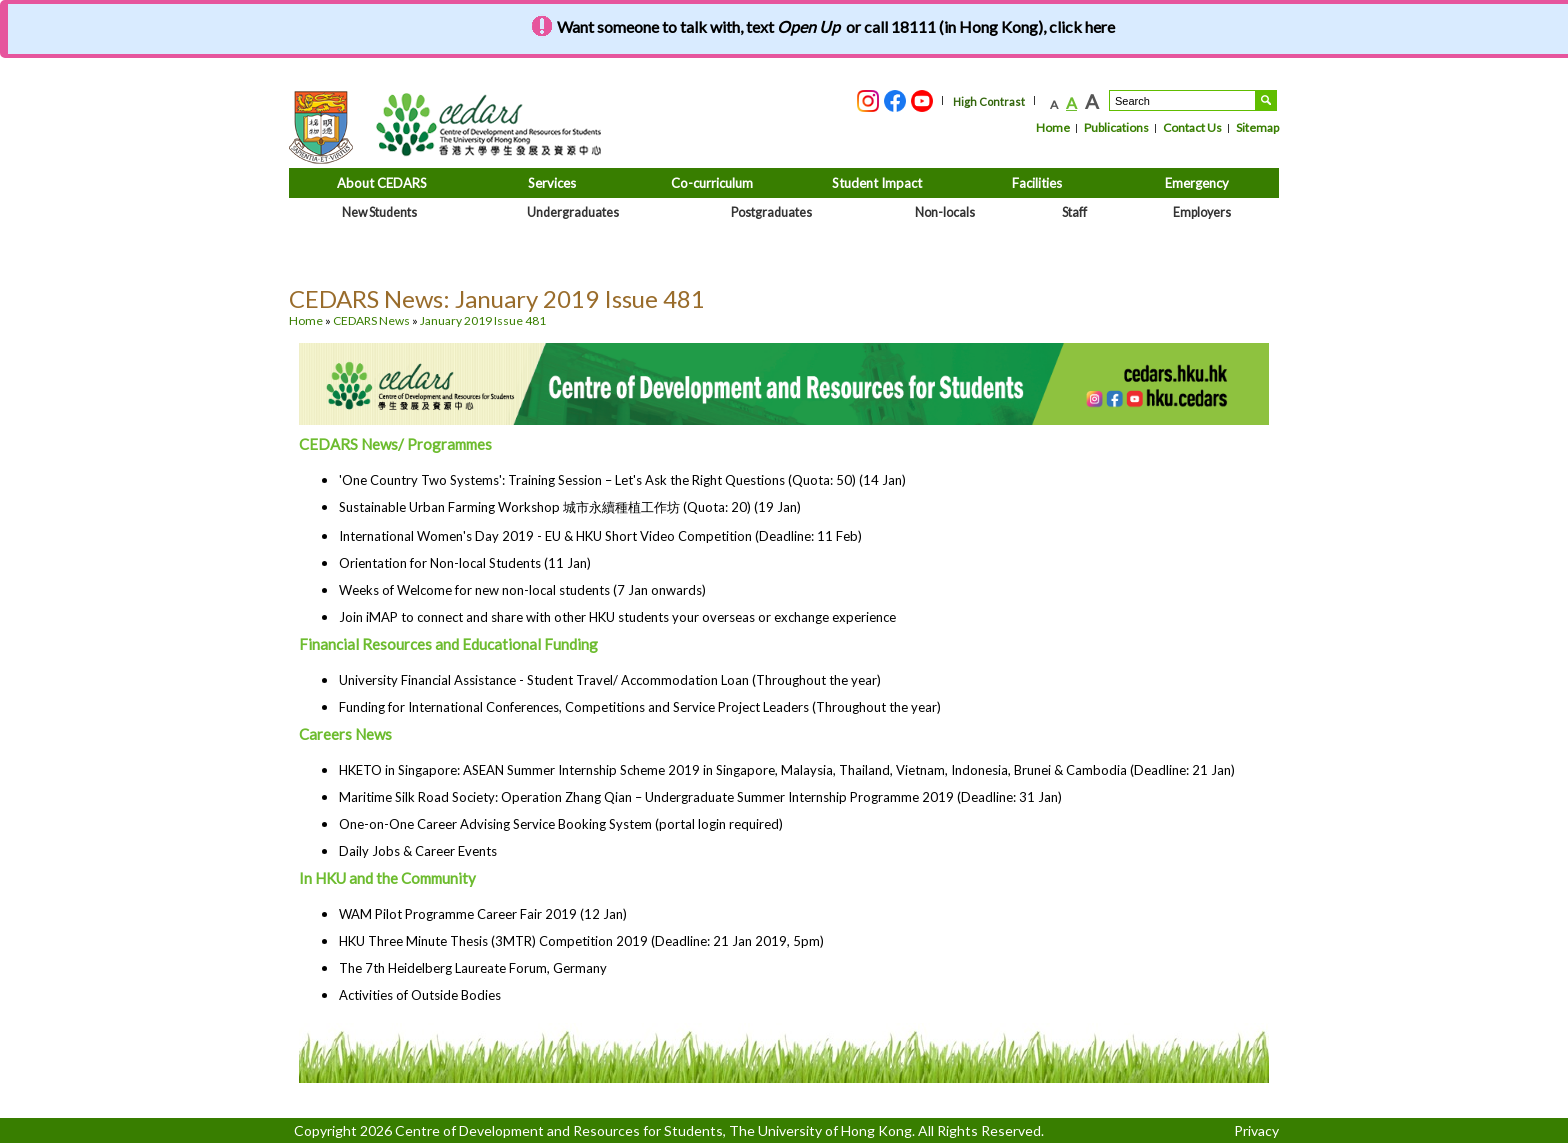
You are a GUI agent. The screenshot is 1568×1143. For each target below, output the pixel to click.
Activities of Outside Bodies (420, 995)
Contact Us (1192, 127)
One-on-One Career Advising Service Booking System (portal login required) (561, 824)
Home (1053, 127)
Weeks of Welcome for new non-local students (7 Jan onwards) (522, 590)
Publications (1116, 127)
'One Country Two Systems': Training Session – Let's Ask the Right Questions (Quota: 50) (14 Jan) (622, 480)
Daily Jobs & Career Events (418, 851)
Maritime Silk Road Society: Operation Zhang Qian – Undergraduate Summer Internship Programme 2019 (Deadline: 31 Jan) (700, 797)
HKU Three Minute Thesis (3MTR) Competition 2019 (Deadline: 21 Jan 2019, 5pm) (581, 941)
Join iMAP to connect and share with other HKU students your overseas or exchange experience (617, 617)
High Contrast (989, 101)
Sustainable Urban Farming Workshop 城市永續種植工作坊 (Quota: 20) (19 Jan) (570, 507)
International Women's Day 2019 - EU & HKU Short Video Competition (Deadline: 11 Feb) (600, 536)
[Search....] (1182, 100)
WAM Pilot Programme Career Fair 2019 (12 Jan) (483, 914)
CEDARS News (371, 320)
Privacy (1256, 1130)
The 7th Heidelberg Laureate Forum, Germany (473, 968)
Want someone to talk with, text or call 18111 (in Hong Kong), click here (836, 26)
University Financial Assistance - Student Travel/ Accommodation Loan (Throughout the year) (610, 680)
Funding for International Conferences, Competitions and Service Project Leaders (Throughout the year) (640, 707)
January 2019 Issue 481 (483, 320)
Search (1266, 100)
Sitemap (1257, 127)
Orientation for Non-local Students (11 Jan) (465, 563)
